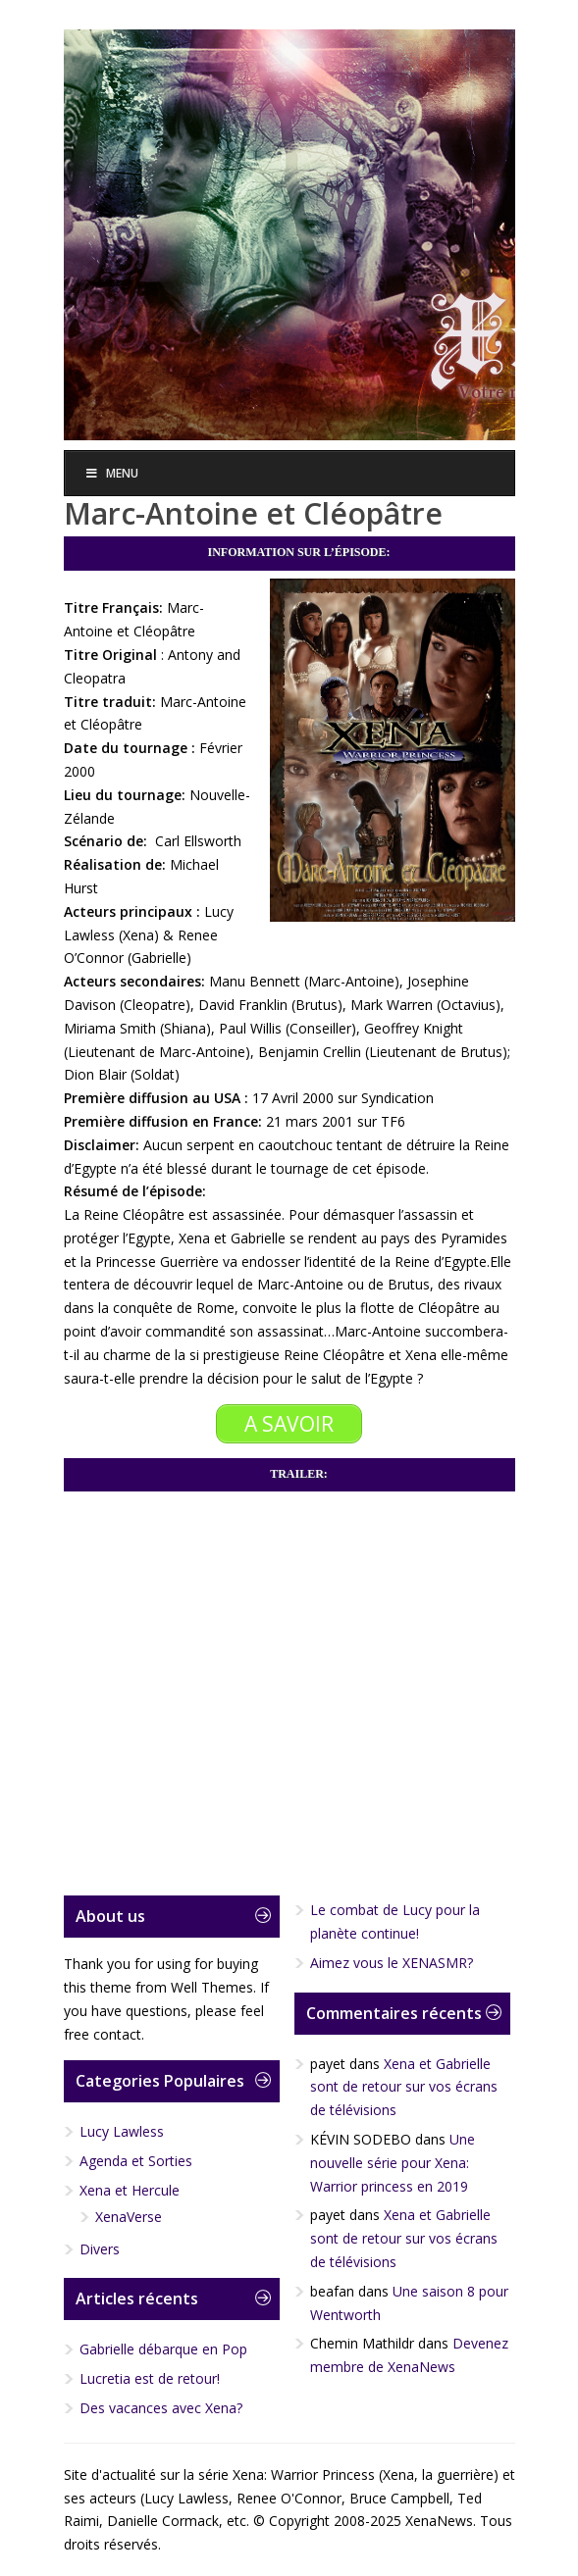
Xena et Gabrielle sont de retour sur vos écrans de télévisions (404, 2087)
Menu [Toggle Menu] (111, 473)
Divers (99, 2249)
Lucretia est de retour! (149, 2378)
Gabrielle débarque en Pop (163, 2349)
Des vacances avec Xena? (160, 2408)
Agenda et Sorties (135, 2160)
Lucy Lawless (121, 2131)
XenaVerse (128, 2216)
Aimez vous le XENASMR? (391, 1962)
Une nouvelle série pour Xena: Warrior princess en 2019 (392, 2163)
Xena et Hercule (129, 2190)
